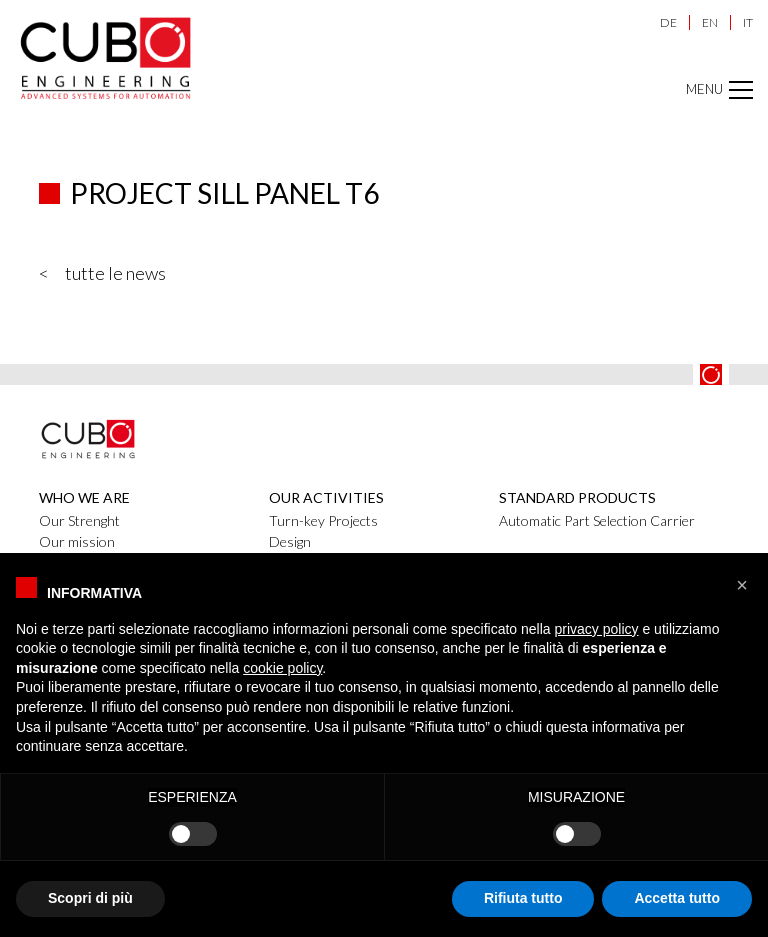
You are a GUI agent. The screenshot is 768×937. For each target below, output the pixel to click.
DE (668, 22)
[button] (742, 585)
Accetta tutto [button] (677, 898)
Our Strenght (79, 520)
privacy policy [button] (597, 629)
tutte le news (115, 273)
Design (290, 541)
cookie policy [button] (282, 668)
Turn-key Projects (323, 520)
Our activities (326, 497)
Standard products (577, 497)
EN (710, 22)
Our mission (77, 541)
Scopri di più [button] (90, 898)
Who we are (84, 497)
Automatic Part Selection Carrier (597, 520)
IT (748, 22)
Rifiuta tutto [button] (523, 898)
